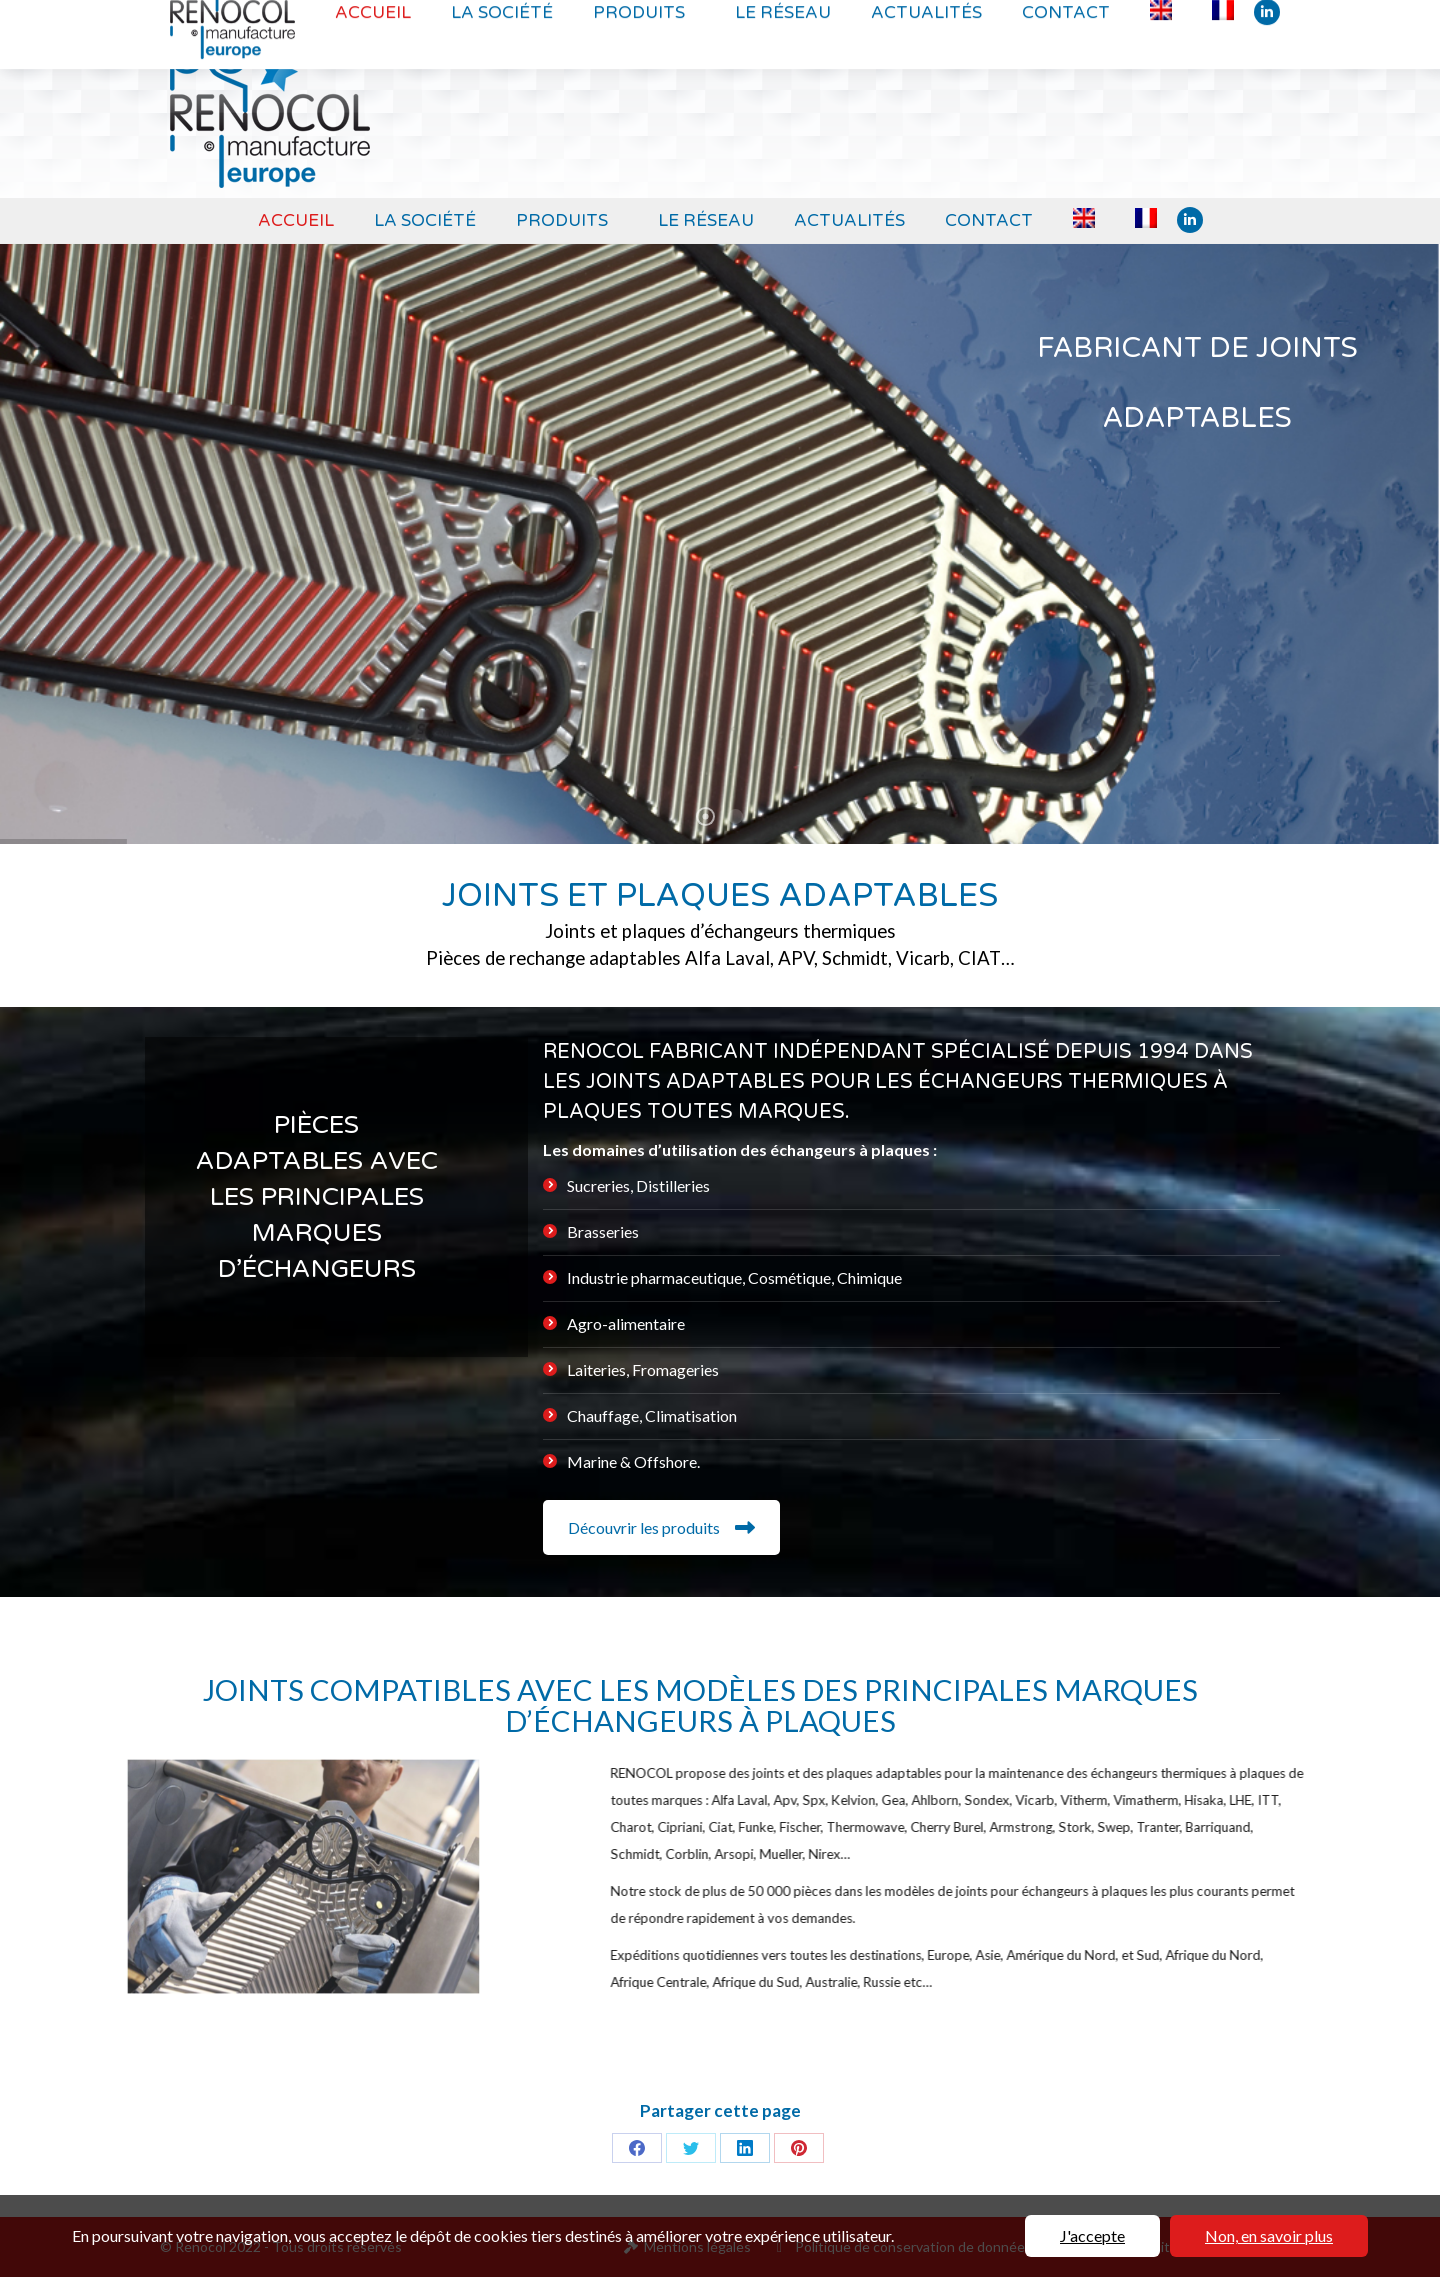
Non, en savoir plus (1269, 2235)
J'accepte (1092, 2235)
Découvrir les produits (661, 1527)
